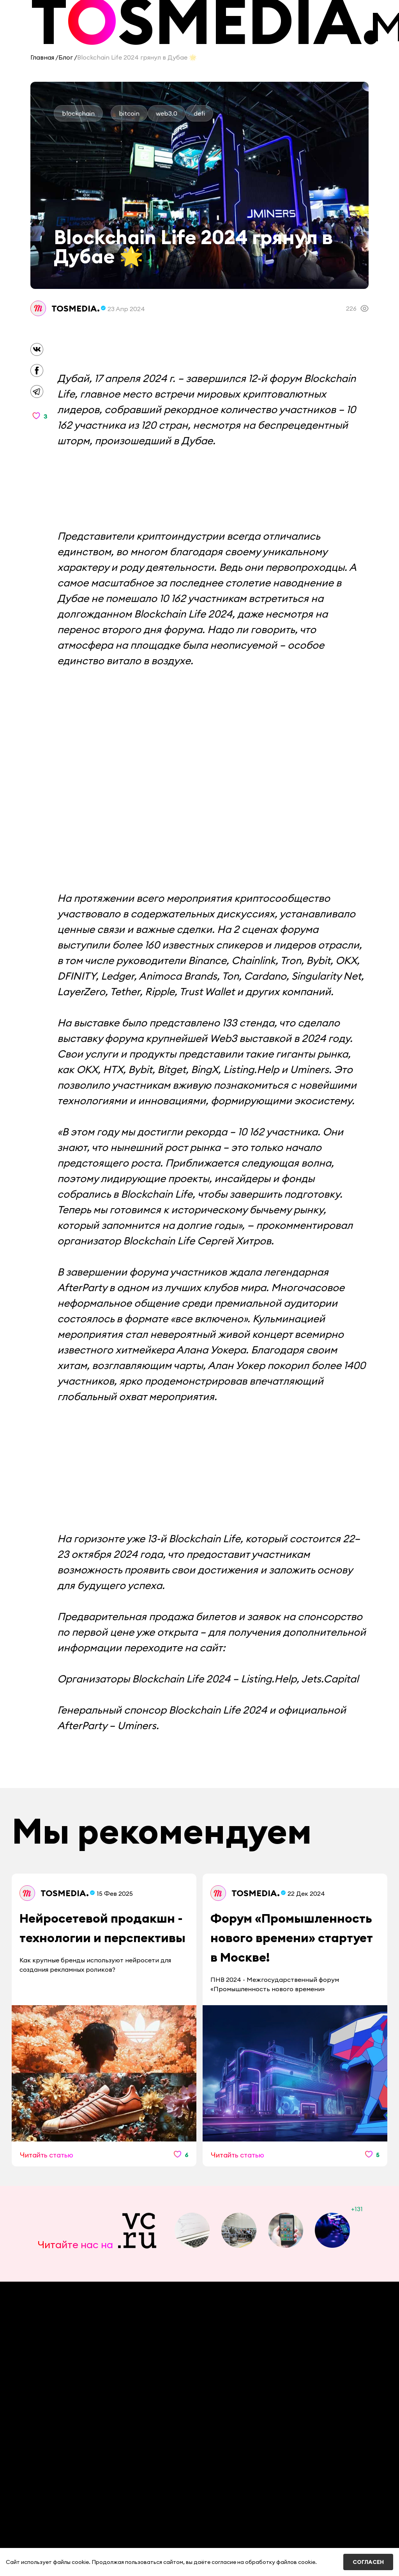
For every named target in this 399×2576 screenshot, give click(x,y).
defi (199, 113)
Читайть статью (46, 2154)
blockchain (78, 113)
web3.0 (166, 113)
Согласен (368, 2561)
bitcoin (129, 113)
